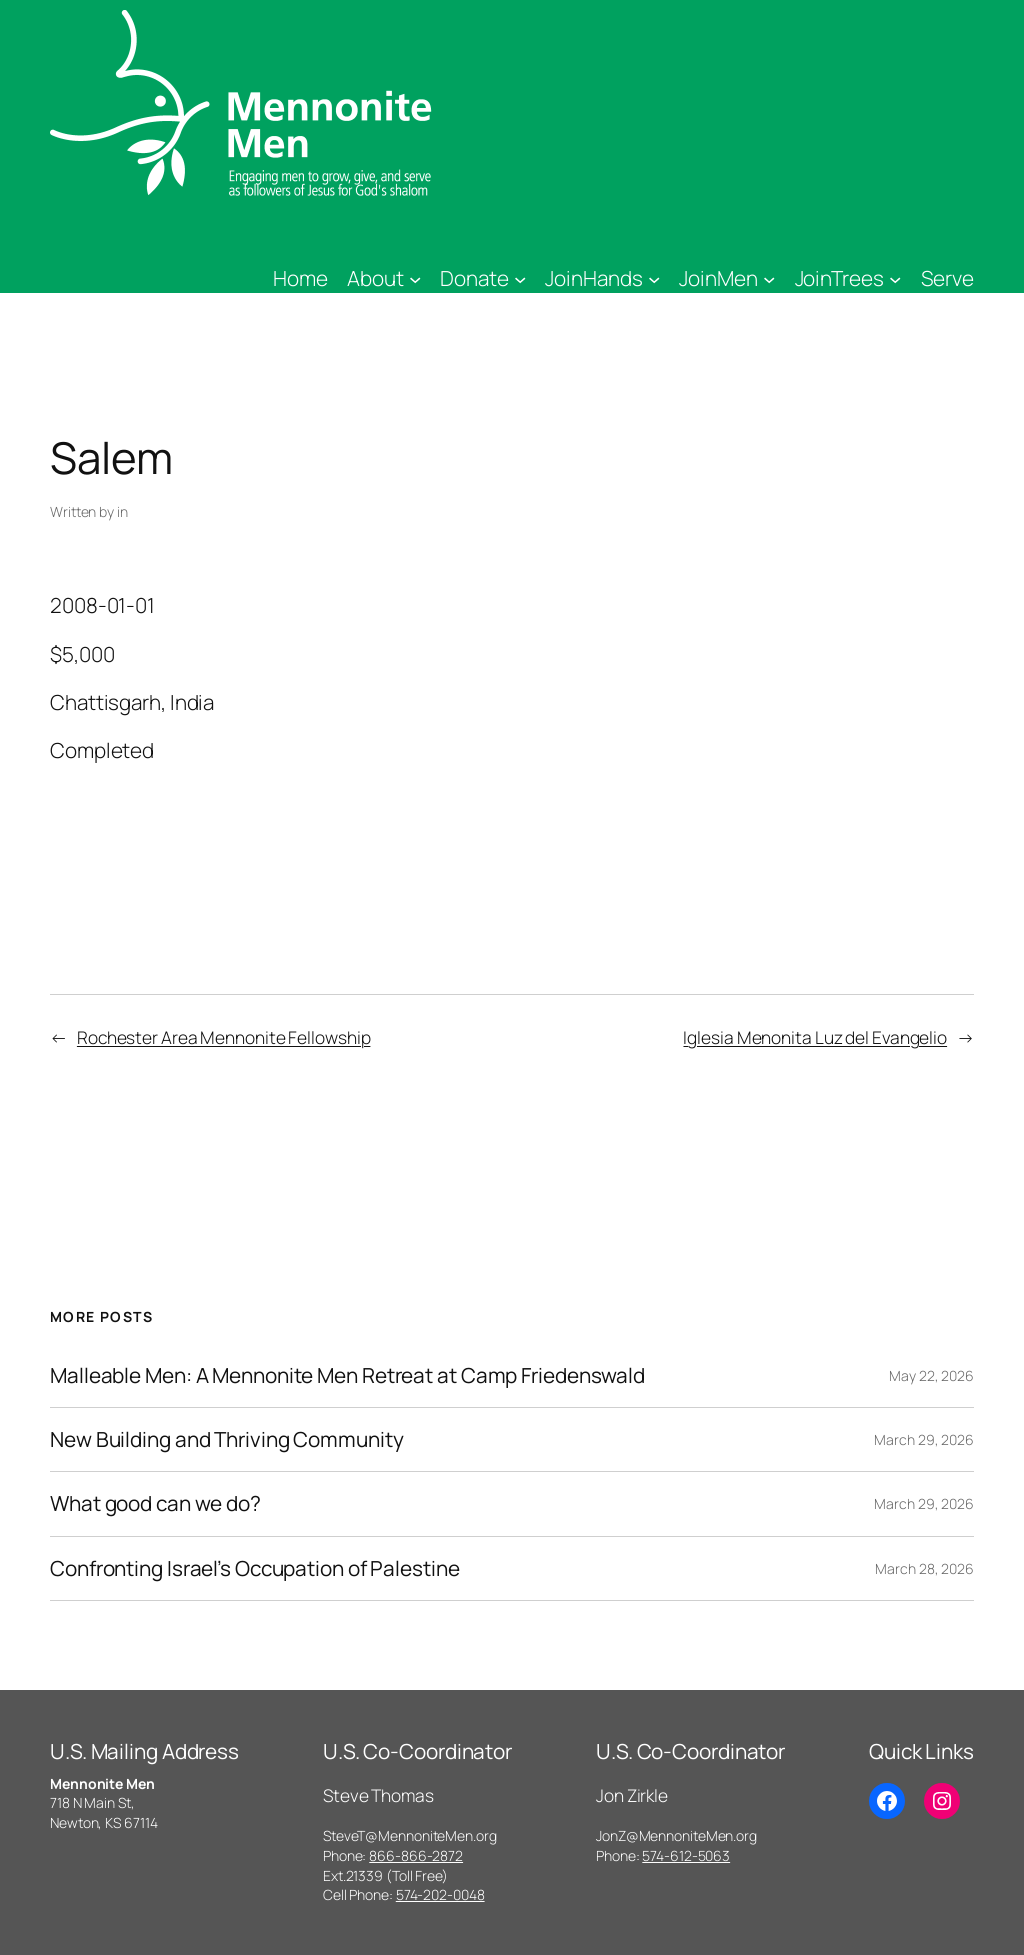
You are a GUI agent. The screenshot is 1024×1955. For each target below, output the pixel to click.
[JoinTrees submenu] (895, 278)
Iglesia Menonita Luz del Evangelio (815, 1037)
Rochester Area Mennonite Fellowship (224, 1037)
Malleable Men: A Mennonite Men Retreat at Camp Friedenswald (347, 1375)
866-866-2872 (416, 1855)
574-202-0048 (440, 1894)
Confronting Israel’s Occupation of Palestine (255, 1568)
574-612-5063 (686, 1855)
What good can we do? (155, 1503)
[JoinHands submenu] (654, 278)
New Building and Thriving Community (227, 1439)
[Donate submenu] (520, 278)
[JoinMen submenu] (769, 278)
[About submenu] (415, 278)
